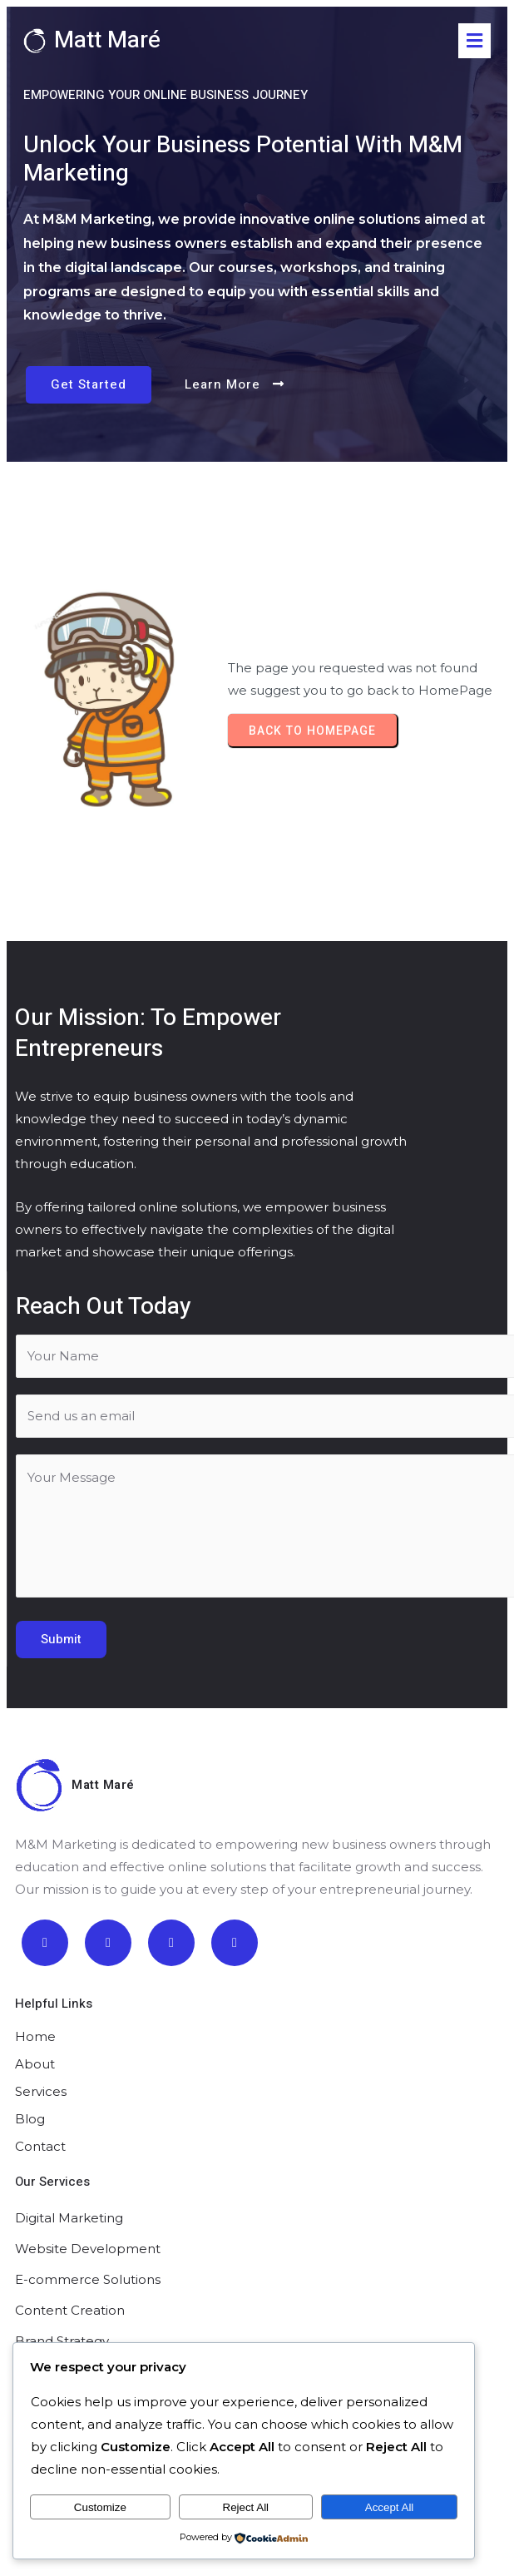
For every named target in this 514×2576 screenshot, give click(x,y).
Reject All (246, 2507)
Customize (100, 2507)
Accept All (389, 2507)
